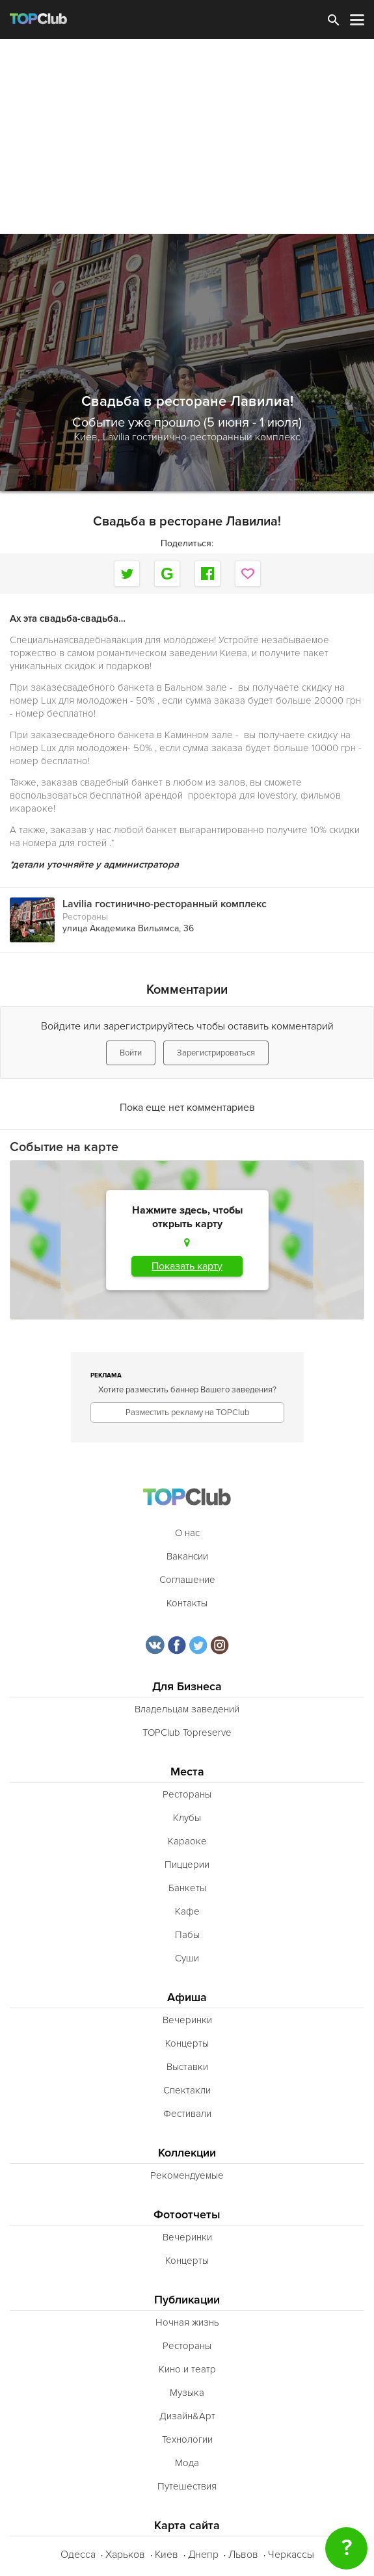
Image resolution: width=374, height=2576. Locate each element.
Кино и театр (187, 2369)
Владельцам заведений (187, 1709)
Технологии (187, 2439)
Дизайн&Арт (187, 2416)
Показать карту (187, 1266)
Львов (243, 2554)
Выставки (187, 2067)
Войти (131, 1053)
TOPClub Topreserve (187, 1732)
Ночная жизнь (187, 2322)
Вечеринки (187, 2020)
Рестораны (85, 916)
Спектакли (187, 2090)
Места (187, 1772)
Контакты (187, 1603)
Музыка (187, 2392)
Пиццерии (187, 1864)
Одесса (78, 2554)
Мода (187, 2463)
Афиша (187, 1997)
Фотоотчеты (187, 2215)
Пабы (187, 1935)
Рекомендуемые (187, 2175)
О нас (187, 1533)
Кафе (187, 1911)
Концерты (187, 2043)
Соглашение (187, 1579)
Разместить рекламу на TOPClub (187, 1412)
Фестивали (187, 2113)
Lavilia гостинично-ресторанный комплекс (202, 437)
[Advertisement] (187, 137)
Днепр (203, 2554)
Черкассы (291, 2554)
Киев (166, 2554)
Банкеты (187, 1888)
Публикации (187, 2300)
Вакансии (187, 1556)
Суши (187, 1958)
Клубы (187, 1817)
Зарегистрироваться (216, 1053)
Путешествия (187, 2486)
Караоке (187, 1841)
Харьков (125, 2554)
